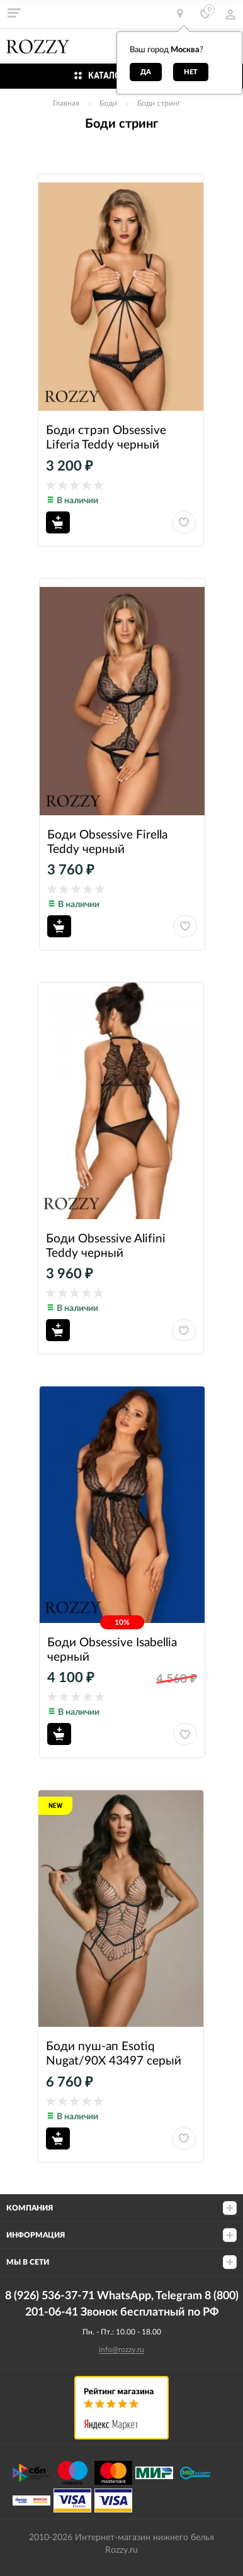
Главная (66, 103)
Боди (108, 103)
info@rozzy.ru (121, 2349)
